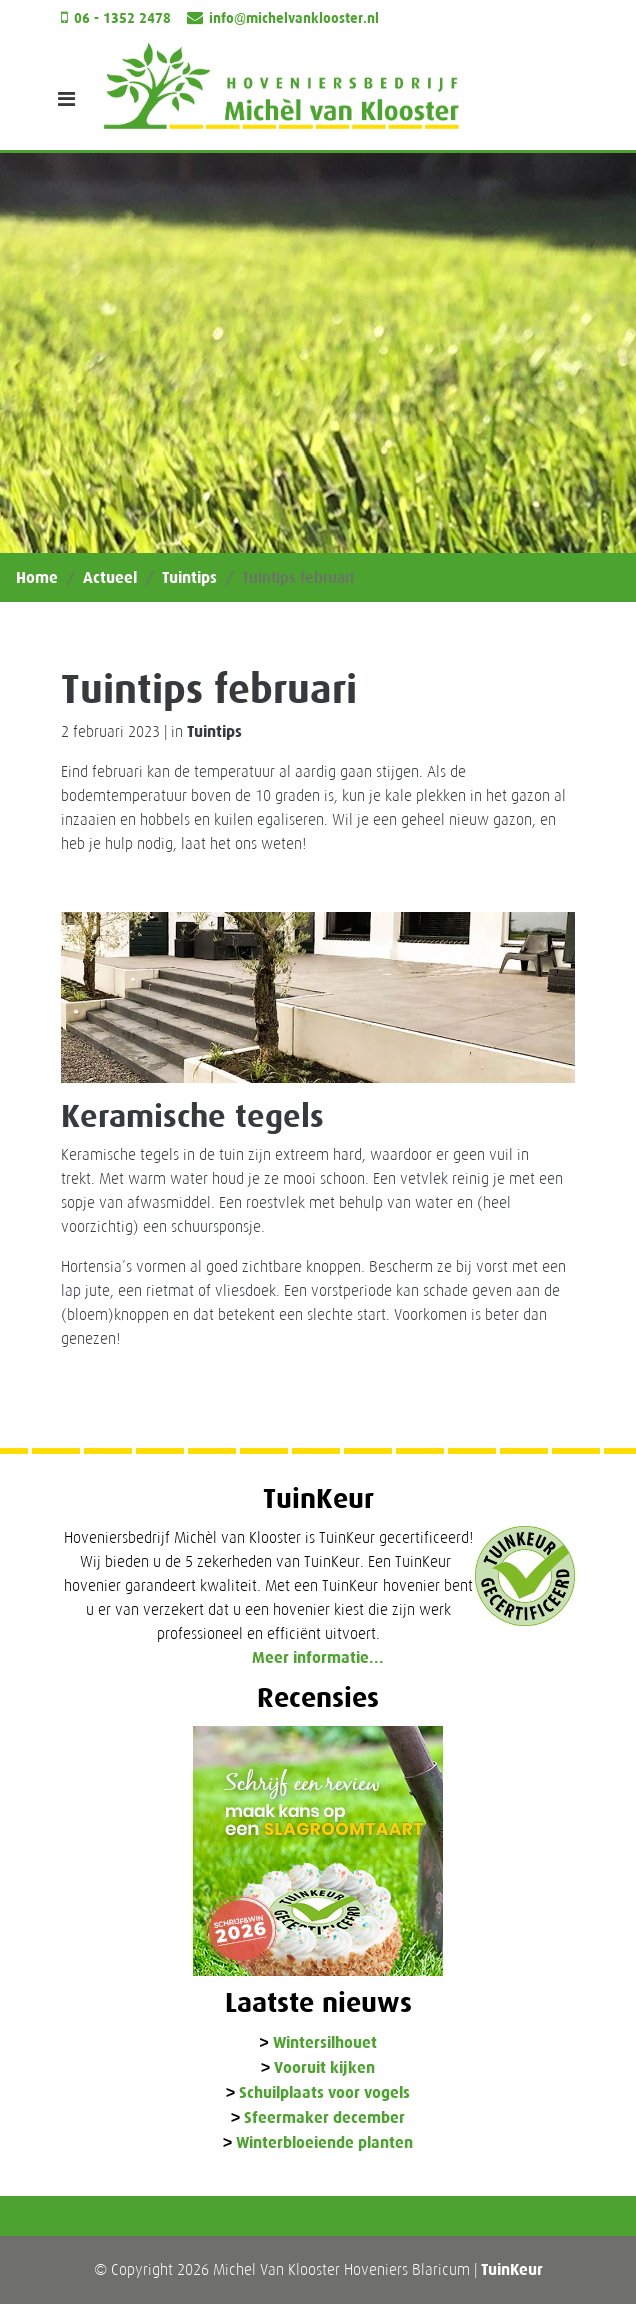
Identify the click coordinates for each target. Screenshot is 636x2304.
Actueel (110, 577)
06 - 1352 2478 (122, 18)
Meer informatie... (318, 1657)
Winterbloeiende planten (324, 2143)
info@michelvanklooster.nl (294, 18)
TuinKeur (512, 2269)
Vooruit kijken (324, 2068)
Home (37, 577)
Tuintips (189, 577)
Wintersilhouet (325, 2043)
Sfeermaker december (324, 2118)
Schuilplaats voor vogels (324, 2093)
